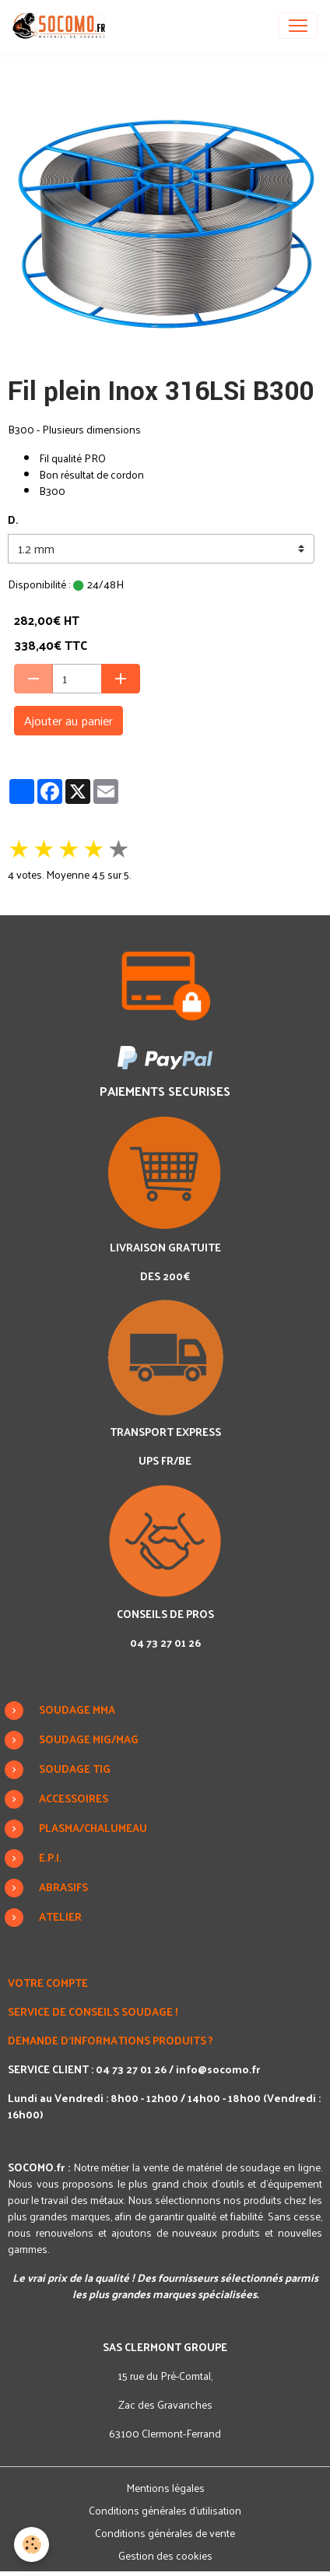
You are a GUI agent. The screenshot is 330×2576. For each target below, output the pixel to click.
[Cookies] (31, 2544)
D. (13, 519)
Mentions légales (165, 2487)
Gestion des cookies (165, 2555)
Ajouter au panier (68, 720)
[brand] (61, 25)
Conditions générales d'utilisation (165, 2510)
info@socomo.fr (218, 2069)
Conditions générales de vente (165, 2533)
